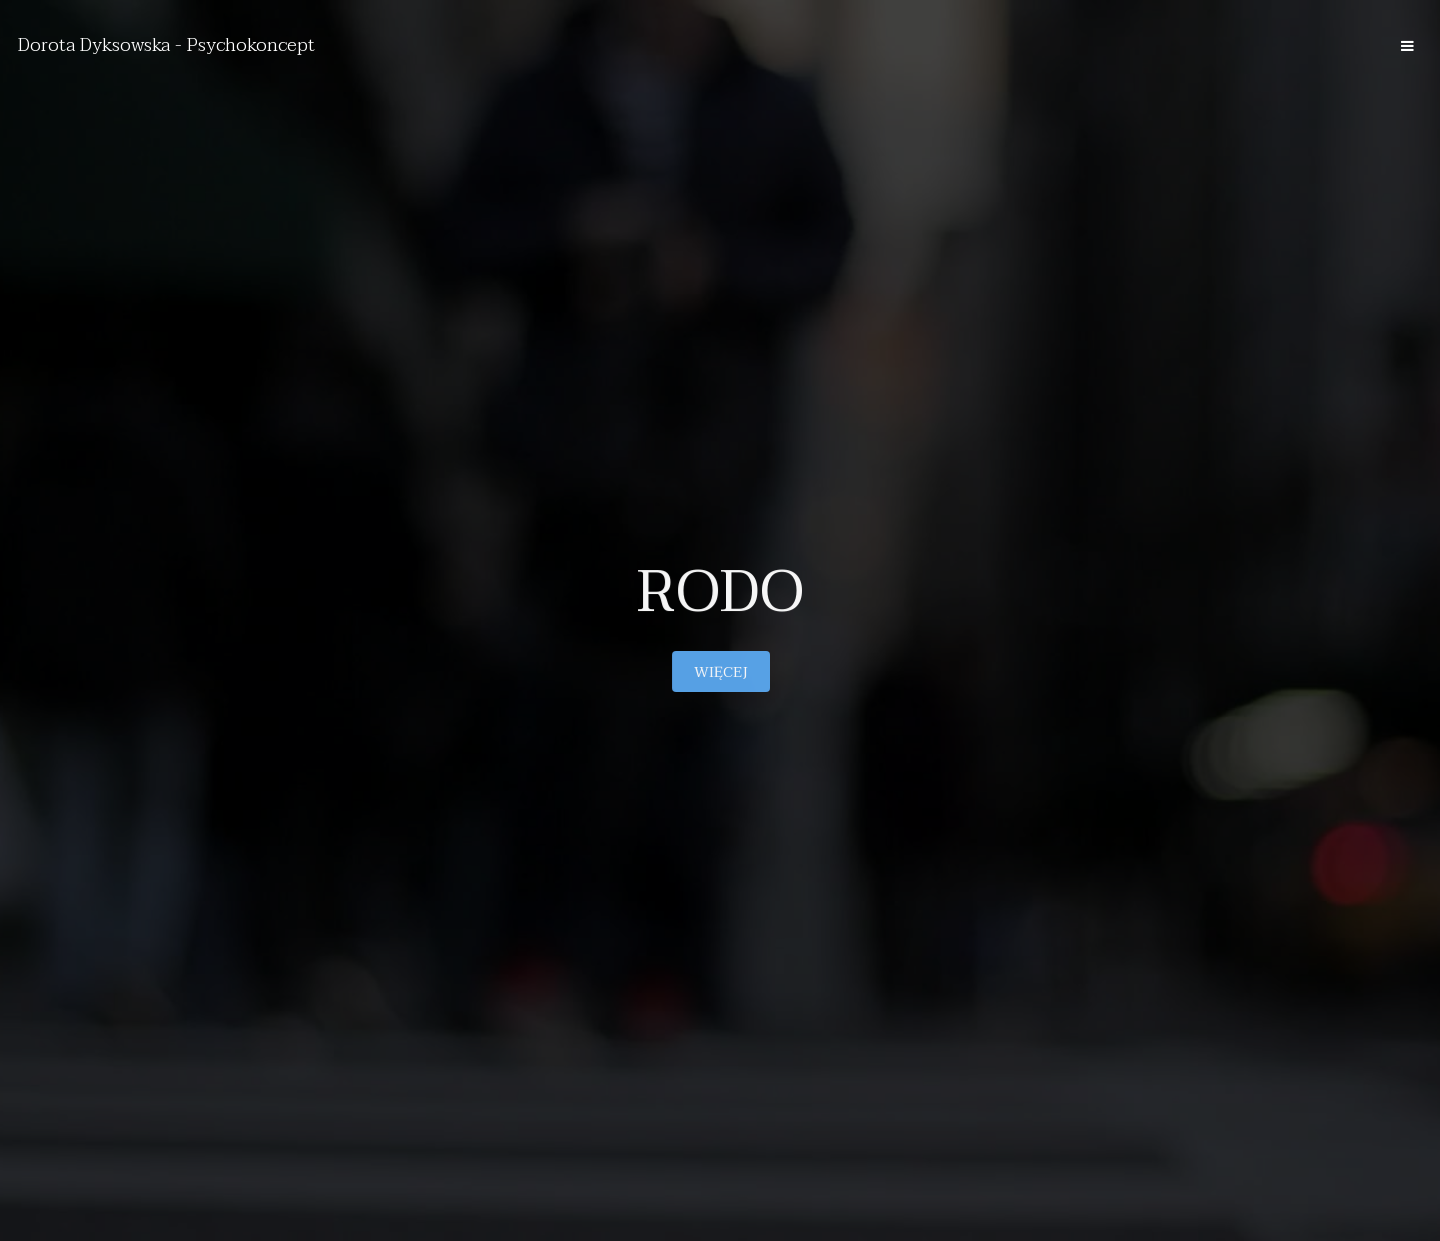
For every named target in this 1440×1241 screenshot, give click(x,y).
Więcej (720, 672)
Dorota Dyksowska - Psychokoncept (166, 45)
